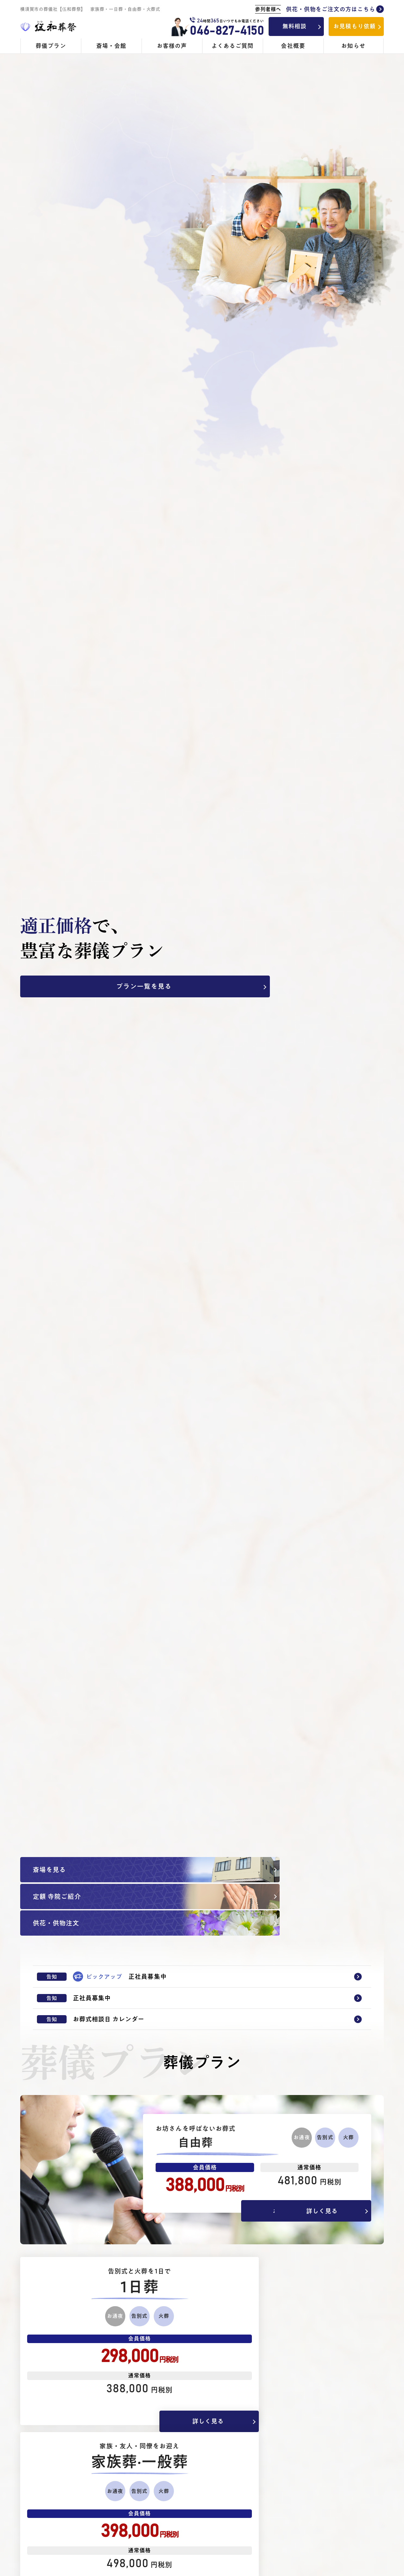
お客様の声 (172, 46)
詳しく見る (331, 2175)
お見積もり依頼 (354, 26)
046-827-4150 (226, 31)
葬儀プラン (51, 46)
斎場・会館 (111, 46)
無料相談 (294, 26)
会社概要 (293, 46)
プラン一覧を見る (65, 986)
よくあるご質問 (232, 46)
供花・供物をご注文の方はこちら (319, 9)
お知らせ (353, 46)
